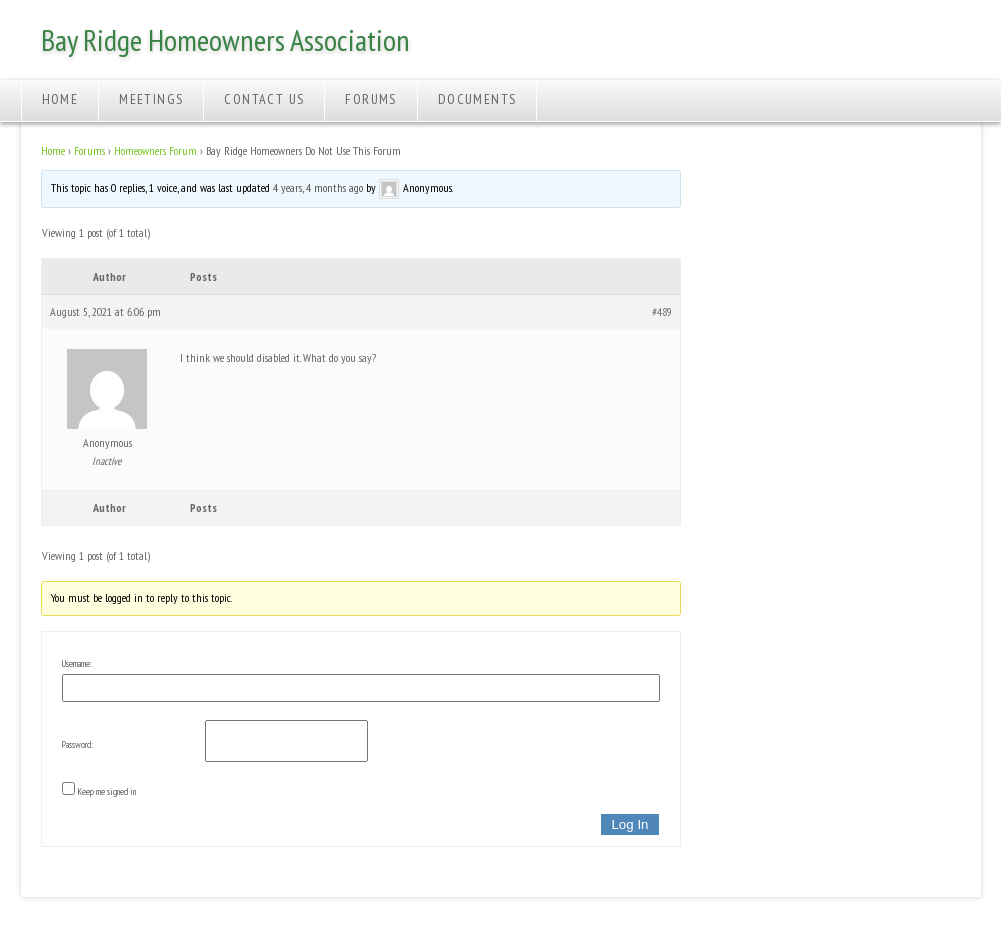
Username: (77, 663)
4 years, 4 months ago (318, 187)
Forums (370, 99)
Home (60, 99)
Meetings (151, 99)
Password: (77, 744)
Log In (629, 824)
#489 (662, 311)
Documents (477, 99)
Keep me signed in (107, 791)
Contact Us (264, 99)
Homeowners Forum (155, 150)
